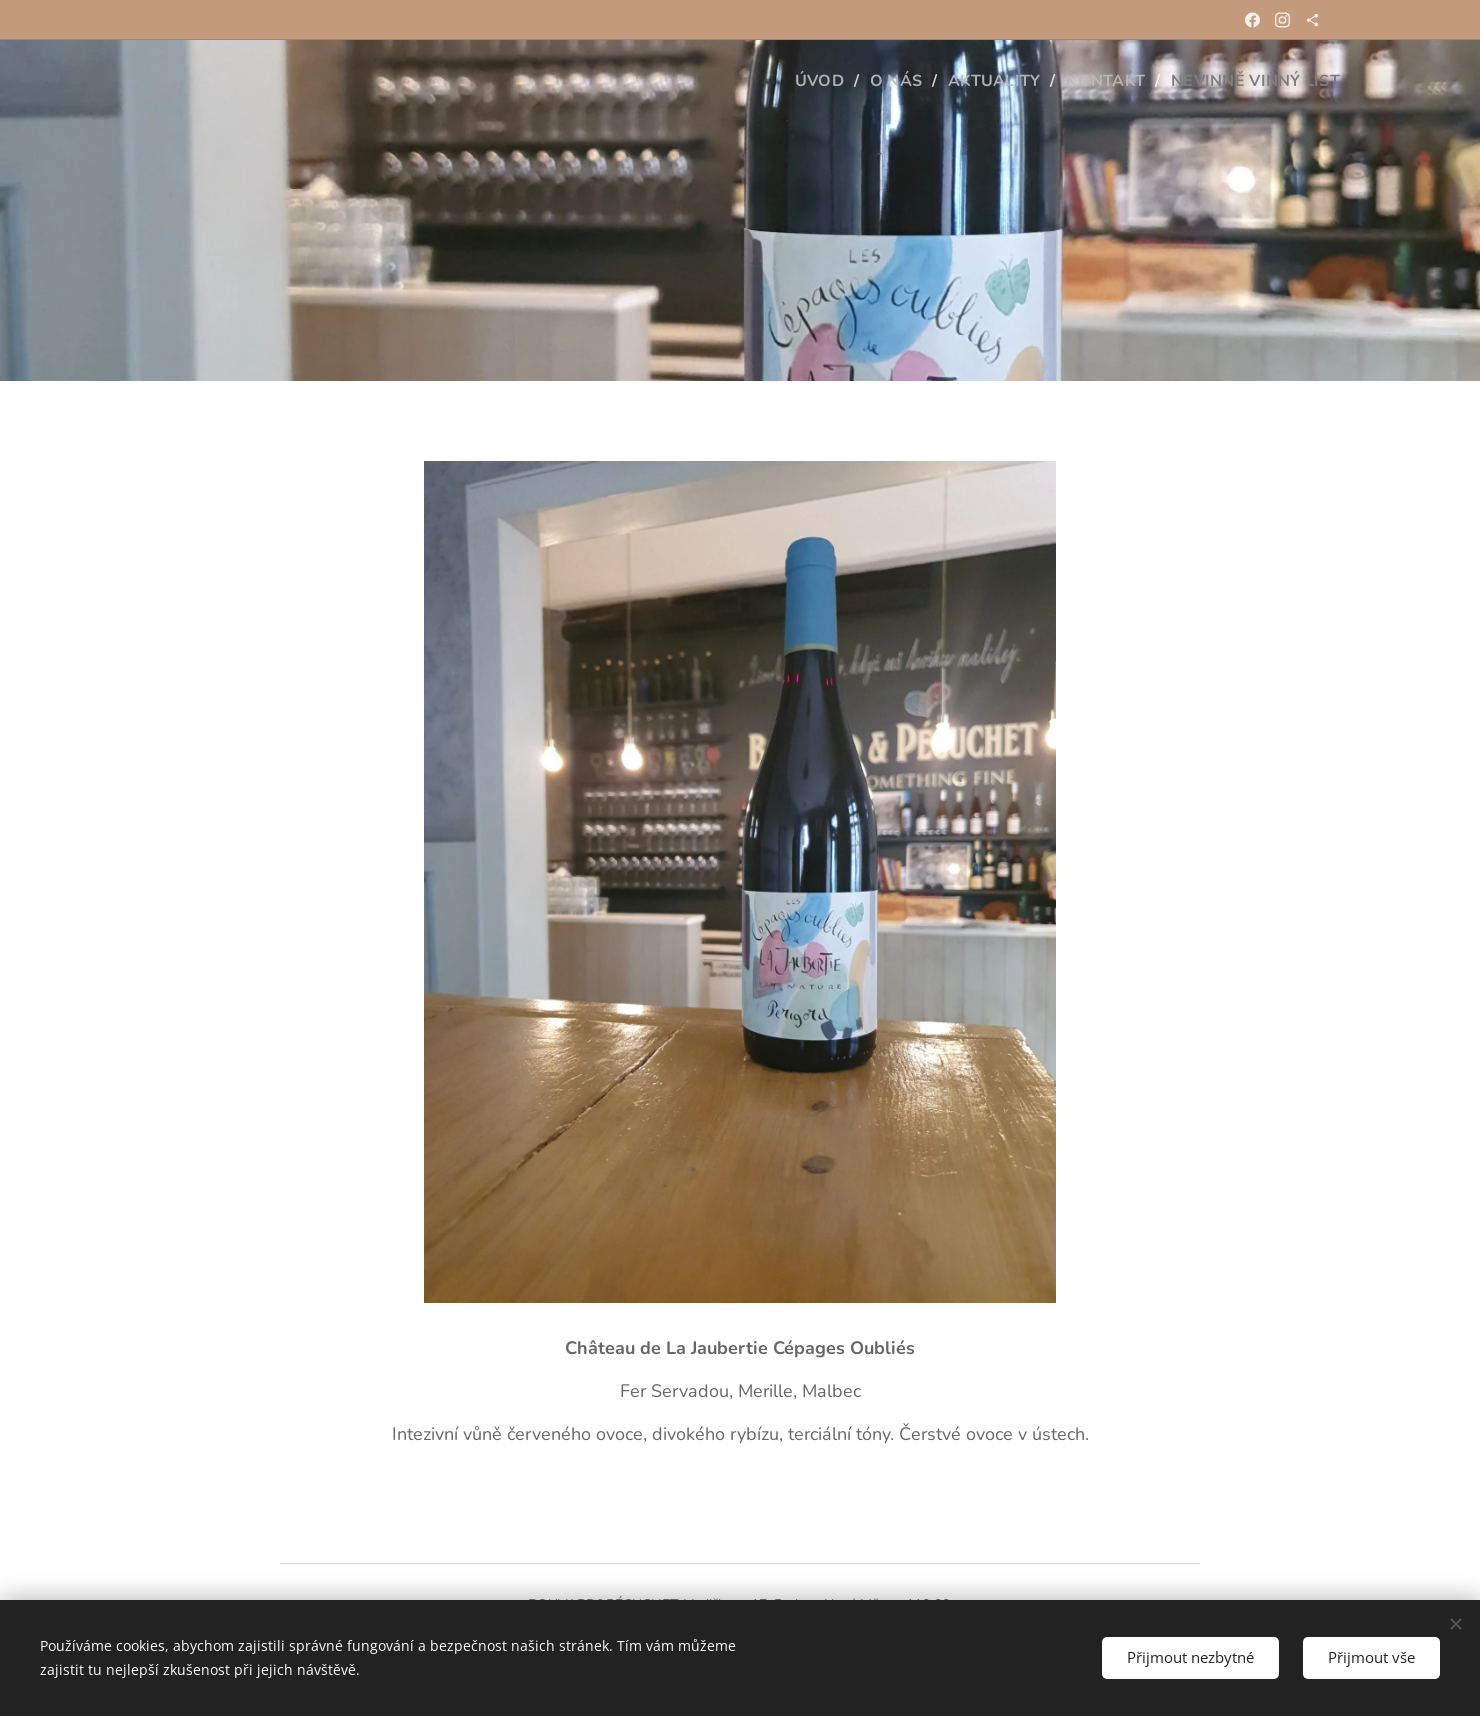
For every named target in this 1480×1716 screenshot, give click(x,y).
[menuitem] (804, 81)
